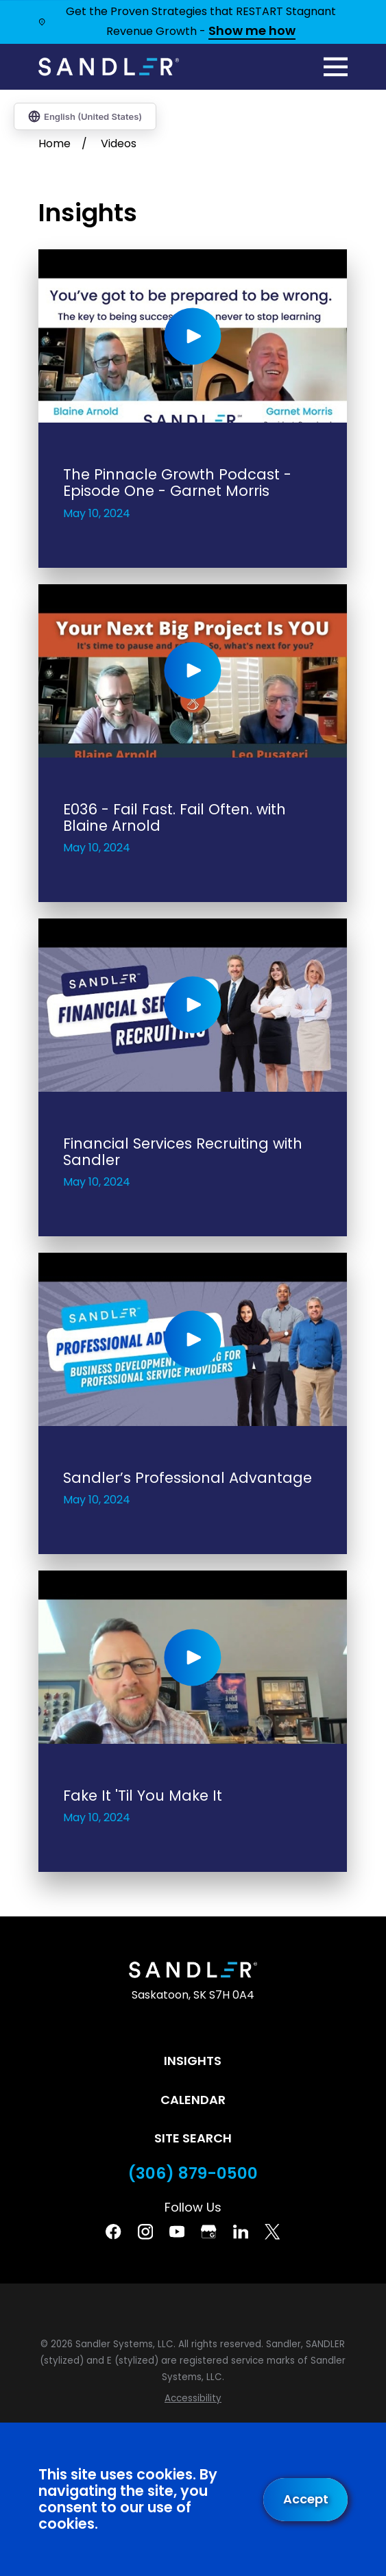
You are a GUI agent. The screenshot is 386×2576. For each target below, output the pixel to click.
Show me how (251, 31)
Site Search (193, 2138)
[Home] (108, 66)
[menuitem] (192, 2398)
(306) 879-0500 (193, 2173)
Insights (192, 2060)
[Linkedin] (240, 2231)
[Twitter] (272, 2231)
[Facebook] (113, 2231)
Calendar (193, 2099)
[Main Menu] (336, 67)
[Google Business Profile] (208, 2231)
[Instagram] (145, 2231)
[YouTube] (176, 2231)
